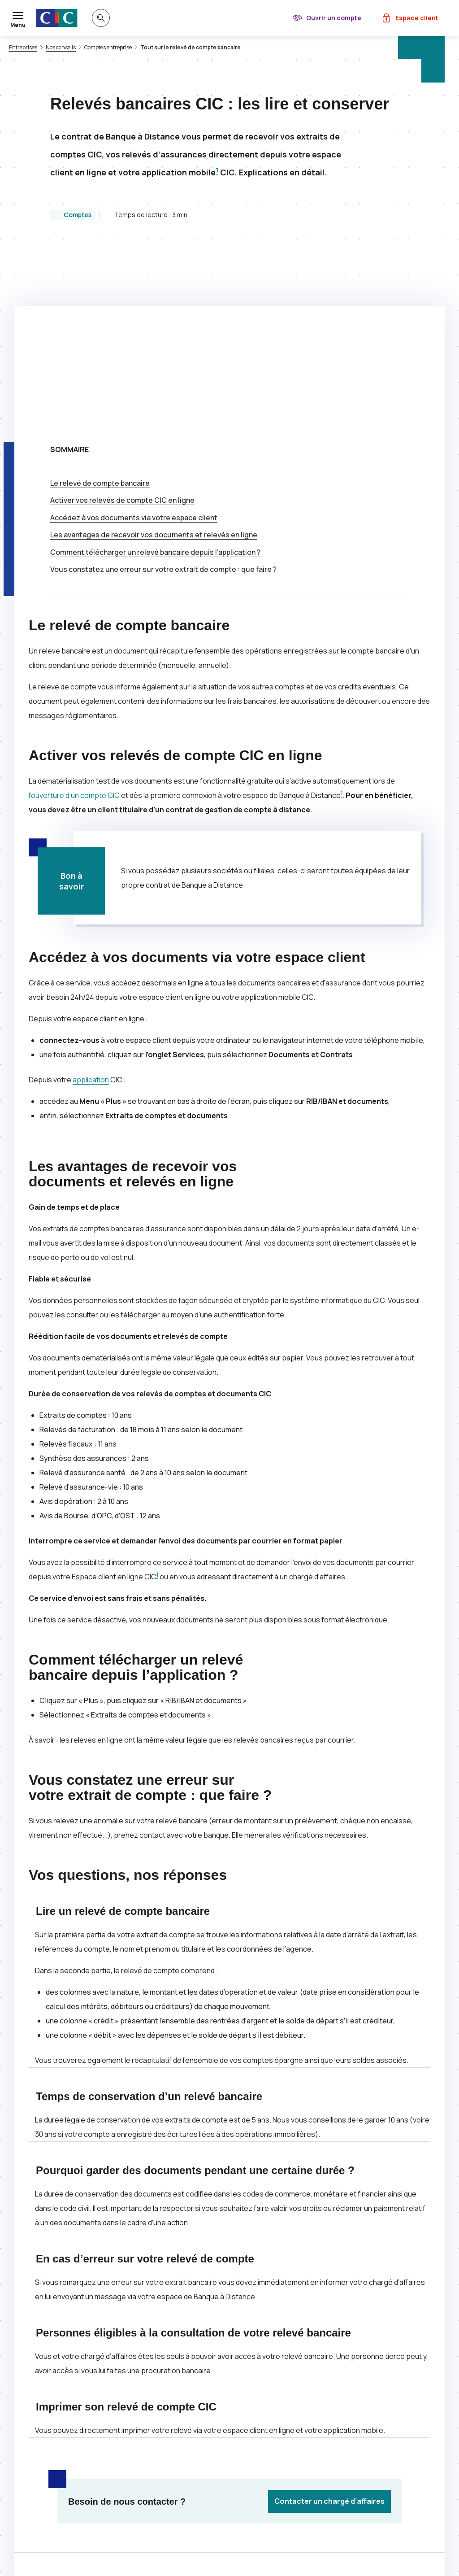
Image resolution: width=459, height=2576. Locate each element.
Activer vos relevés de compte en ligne (122, 321)
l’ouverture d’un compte (74, 616)
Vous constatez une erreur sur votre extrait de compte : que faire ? (163, 390)
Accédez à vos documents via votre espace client (133, 338)
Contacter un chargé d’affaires (329, 2322)
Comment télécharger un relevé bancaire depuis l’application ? (155, 373)
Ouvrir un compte (333, 17)
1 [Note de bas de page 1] (217, 170)
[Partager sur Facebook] (272, 2404)
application (91, 900)
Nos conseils (61, 47)
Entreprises (23, 47)
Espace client (416, 17)
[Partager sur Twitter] (251, 2404)
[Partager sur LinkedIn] (294, 2404)
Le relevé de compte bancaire (100, 304)
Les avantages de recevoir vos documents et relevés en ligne (153, 355)
